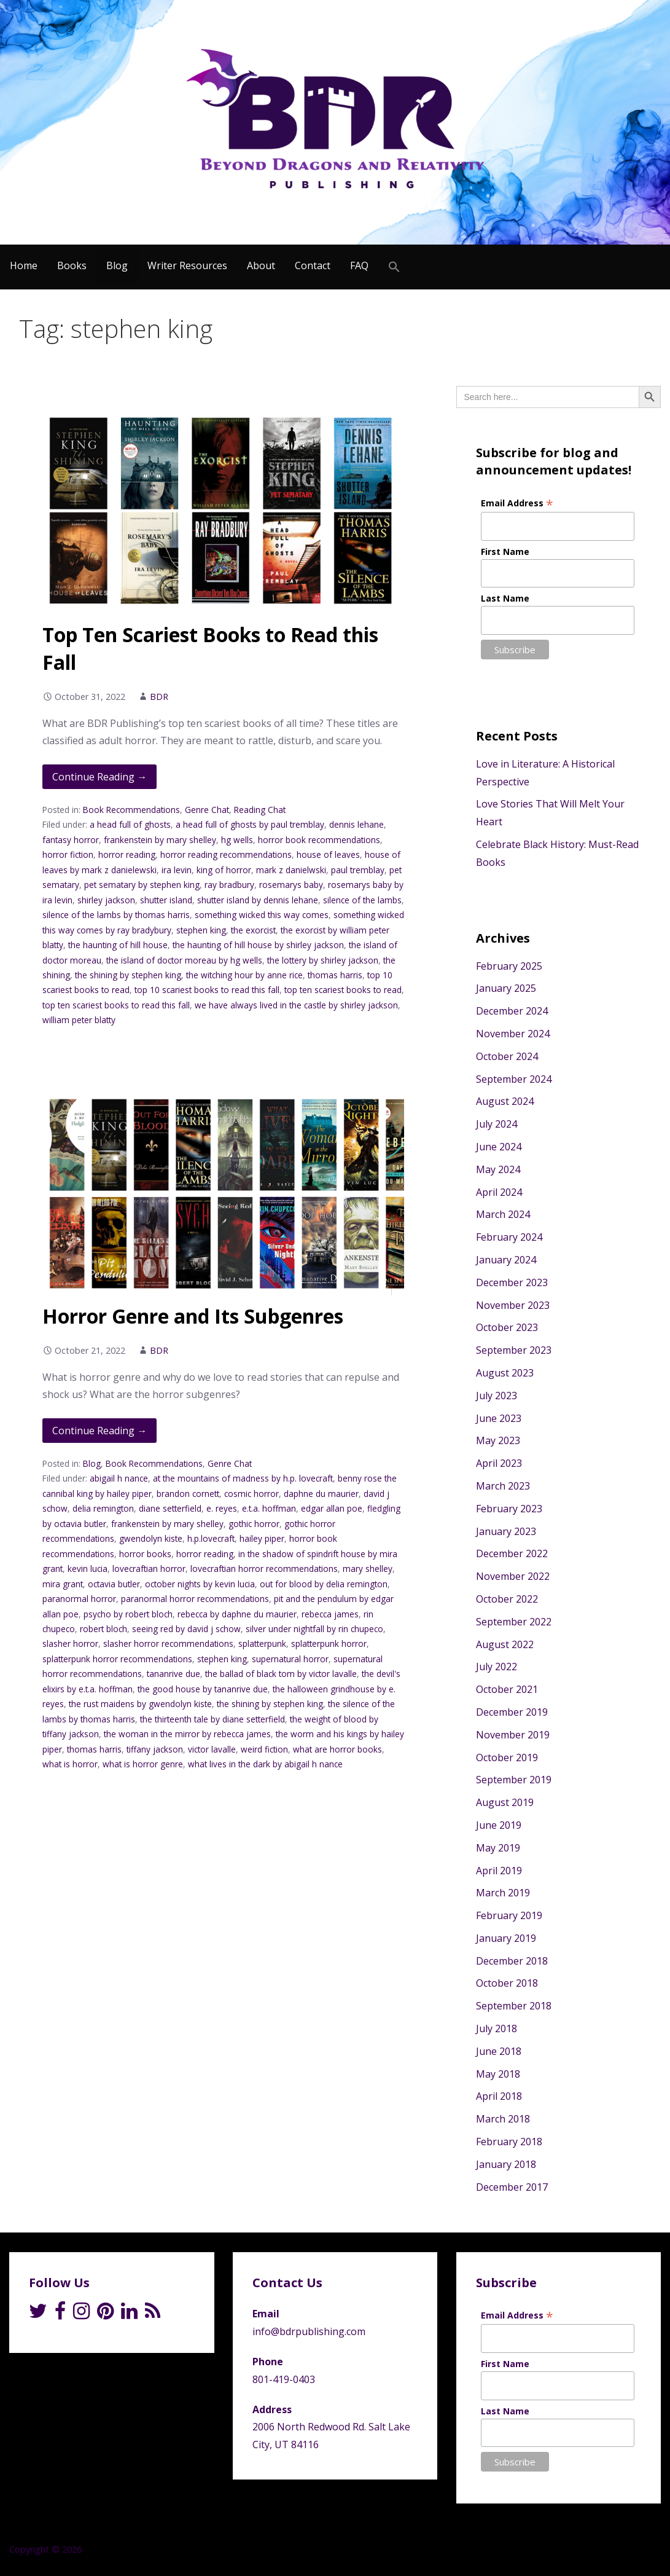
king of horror (224, 870)
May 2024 (498, 1169)
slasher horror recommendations (168, 1643)
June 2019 (498, 1825)
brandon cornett (188, 1493)
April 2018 (499, 2096)
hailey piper (262, 1538)
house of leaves (328, 854)
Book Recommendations (131, 809)
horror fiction (67, 854)
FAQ (359, 265)
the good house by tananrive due (203, 1689)
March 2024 (503, 1214)
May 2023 (498, 1440)
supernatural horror (290, 1659)
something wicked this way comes (262, 915)
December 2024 (512, 1011)
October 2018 (507, 1983)
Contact (312, 265)
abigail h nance (119, 1478)
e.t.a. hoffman (269, 1508)
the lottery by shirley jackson (322, 960)
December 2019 (512, 1712)
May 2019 (498, 1848)
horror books (145, 1554)
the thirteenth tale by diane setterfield (212, 1719)
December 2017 (512, 2187)
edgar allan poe (331, 1508)
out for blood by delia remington (324, 1584)
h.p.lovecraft (211, 1538)
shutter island (166, 900)
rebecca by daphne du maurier (237, 1614)
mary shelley (367, 1568)
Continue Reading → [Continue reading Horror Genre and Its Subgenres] (99, 1430)
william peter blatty (78, 1020)
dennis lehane (356, 824)
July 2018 (496, 2028)
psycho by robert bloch (128, 1614)
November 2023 (513, 1305)
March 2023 (503, 1486)
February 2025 (509, 966)
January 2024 (506, 1259)
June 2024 (498, 1146)
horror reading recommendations (226, 854)
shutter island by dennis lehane (257, 900)
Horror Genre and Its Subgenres (192, 1316)
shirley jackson (106, 900)
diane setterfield (170, 1508)
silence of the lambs (362, 900)
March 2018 (503, 2119)
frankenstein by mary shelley (160, 840)
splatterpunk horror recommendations (117, 1659)
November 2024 (513, 1033)
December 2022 (512, 1553)
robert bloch (103, 1629)
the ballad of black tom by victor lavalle (281, 1673)
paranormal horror (79, 1598)
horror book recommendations (319, 840)
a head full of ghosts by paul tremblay (250, 824)
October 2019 (507, 1757)
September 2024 (513, 1079)
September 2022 (513, 1621)
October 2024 (507, 1056)
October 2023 (507, 1327)
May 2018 (498, 2074)
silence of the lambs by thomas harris (116, 915)
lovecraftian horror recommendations (264, 1568)
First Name (505, 551)
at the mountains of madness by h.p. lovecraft (243, 1478)
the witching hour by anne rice (244, 975)
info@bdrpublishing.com (308, 2331)
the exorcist (253, 930)
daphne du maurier (321, 1493)
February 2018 (509, 2141)
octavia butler (114, 1584)
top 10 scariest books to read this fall (206, 989)
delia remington (103, 1508)
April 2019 (499, 1870)
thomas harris (335, 975)
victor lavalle (212, 1749)
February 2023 (509, 1508)
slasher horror (70, 1643)
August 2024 (505, 1101)
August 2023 (505, 1373)
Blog (117, 265)
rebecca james (330, 1614)
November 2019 (513, 1735)
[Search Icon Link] (394, 267)
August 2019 (505, 1802)
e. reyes (221, 1508)
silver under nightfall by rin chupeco (314, 1629)
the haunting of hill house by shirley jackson (258, 945)
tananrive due (173, 1673)
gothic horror (253, 1524)
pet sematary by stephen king (142, 884)
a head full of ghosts (130, 824)
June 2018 (498, 2051)
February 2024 (509, 1237)
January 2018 (506, 2164)
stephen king (201, 930)
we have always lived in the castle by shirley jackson (296, 1005)
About (261, 265)
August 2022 (505, 1644)
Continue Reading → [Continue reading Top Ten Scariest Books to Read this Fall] (99, 776)
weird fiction (264, 1749)
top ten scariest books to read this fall (116, 1005)
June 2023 (498, 1418)
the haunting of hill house (118, 945)
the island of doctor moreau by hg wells (184, 960)
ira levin (177, 870)
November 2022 (513, 1576)
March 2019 (503, 1892)
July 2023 (496, 1395)
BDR (159, 696)
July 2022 (496, 1666)
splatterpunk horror (329, 1643)
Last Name (505, 598)
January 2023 (506, 1531)
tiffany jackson (155, 1749)
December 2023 (512, 1282)
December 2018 (512, 1961)
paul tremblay (357, 870)
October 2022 (507, 1599)
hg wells (237, 840)
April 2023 (499, 1463)
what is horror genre (143, 1764)
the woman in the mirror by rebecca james (187, 1734)
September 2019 (513, 1779)
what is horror (70, 1764)
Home (23, 265)
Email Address (517, 503)
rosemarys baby (291, 884)
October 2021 (507, 1689)
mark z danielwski (291, 870)
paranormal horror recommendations (195, 1598)
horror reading (126, 854)
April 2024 (499, 1192)
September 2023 (513, 1350)
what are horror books (337, 1749)
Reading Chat (260, 809)
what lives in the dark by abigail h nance (265, 1764)
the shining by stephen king (128, 975)
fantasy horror (70, 840)
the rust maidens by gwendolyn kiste (140, 1704)
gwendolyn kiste (150, 1538)
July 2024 (496, 1124)
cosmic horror (251, 1493)
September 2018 (513, 2005)
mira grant (62, 1584)
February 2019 (509, 1915)
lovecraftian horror (148, 1568)
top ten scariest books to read (343, 989)
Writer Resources (187, 265)
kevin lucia (87, 1568)
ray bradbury (229, 884)
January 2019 (506, 1938)
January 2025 (506, 988)
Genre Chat (207, 809)
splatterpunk (262, 1643)
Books (72, 265)
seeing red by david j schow (186, 1629)
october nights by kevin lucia (200, 1584)
